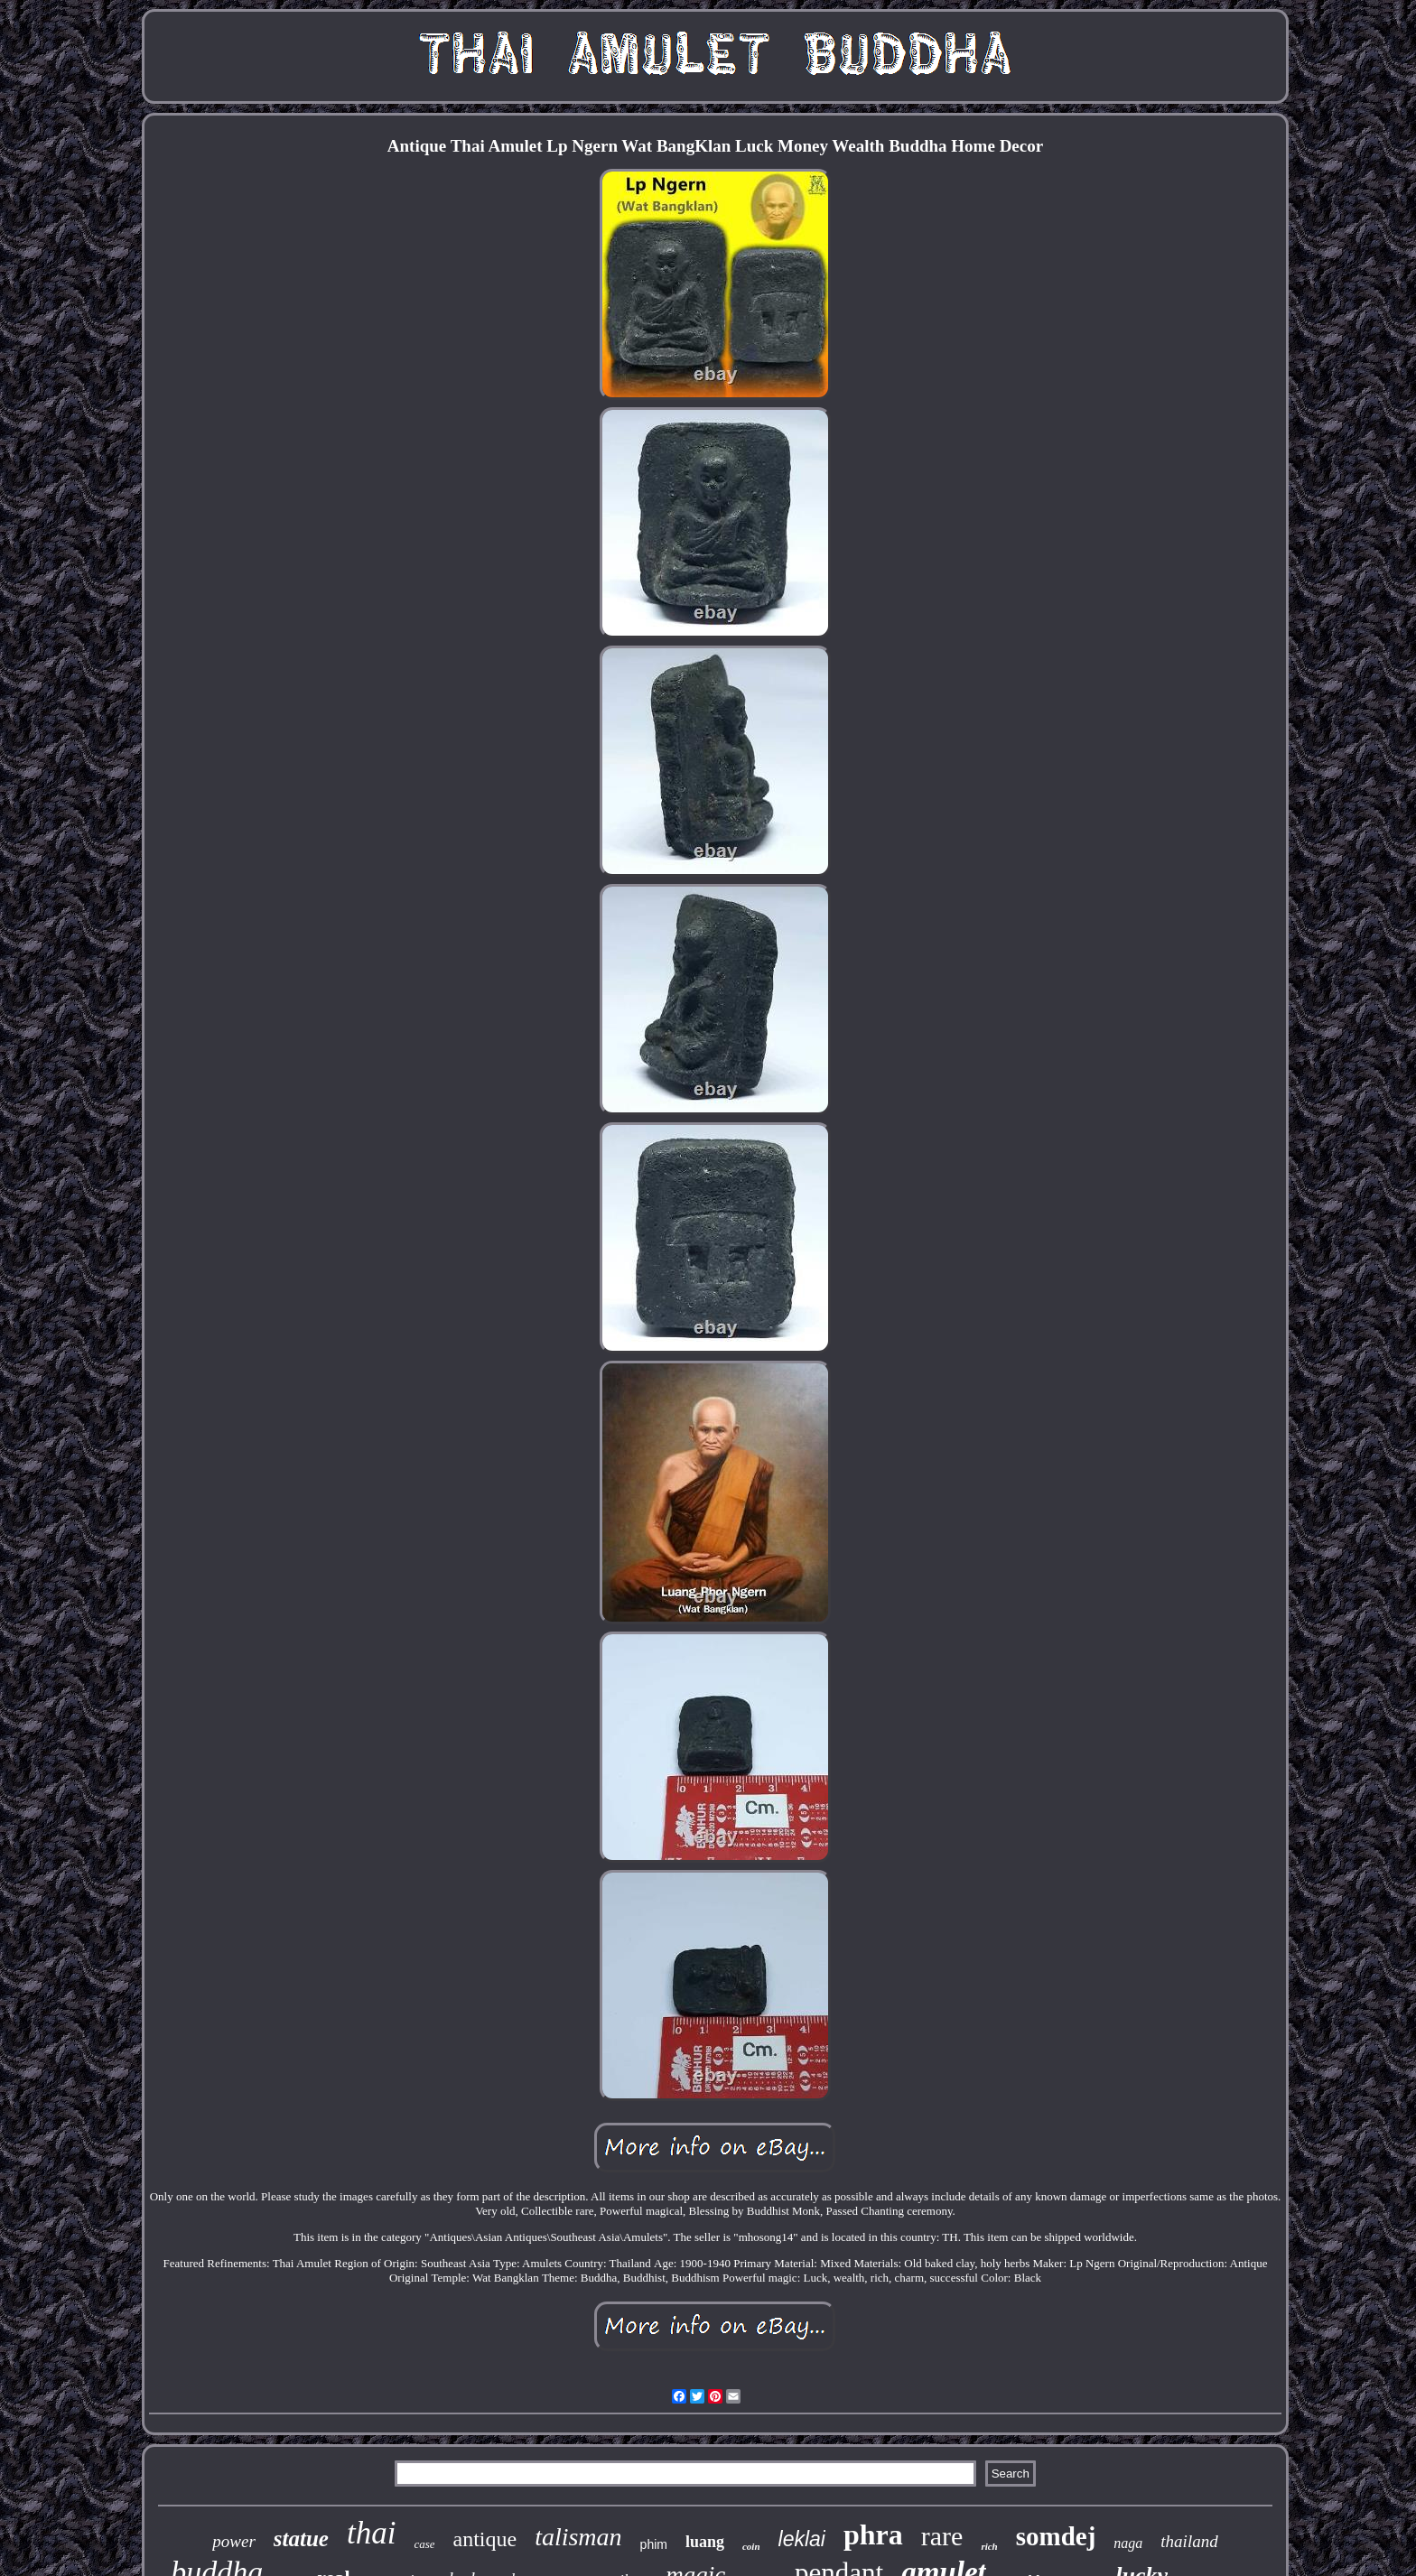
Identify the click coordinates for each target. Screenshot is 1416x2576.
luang (704, 2542)
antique (484, 2539)
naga (1127, 2543)
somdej (1056, 2536)
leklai (801, 2539)
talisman (578, 2537)
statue (301, 2538)
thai (371, 2533)
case (424, 2544)
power (234, 2541)
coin (751, 2546)
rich (989, 2546)
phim (653, 2544)
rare (942, 2536)
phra (873, 2534)
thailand (1188, 2541)
